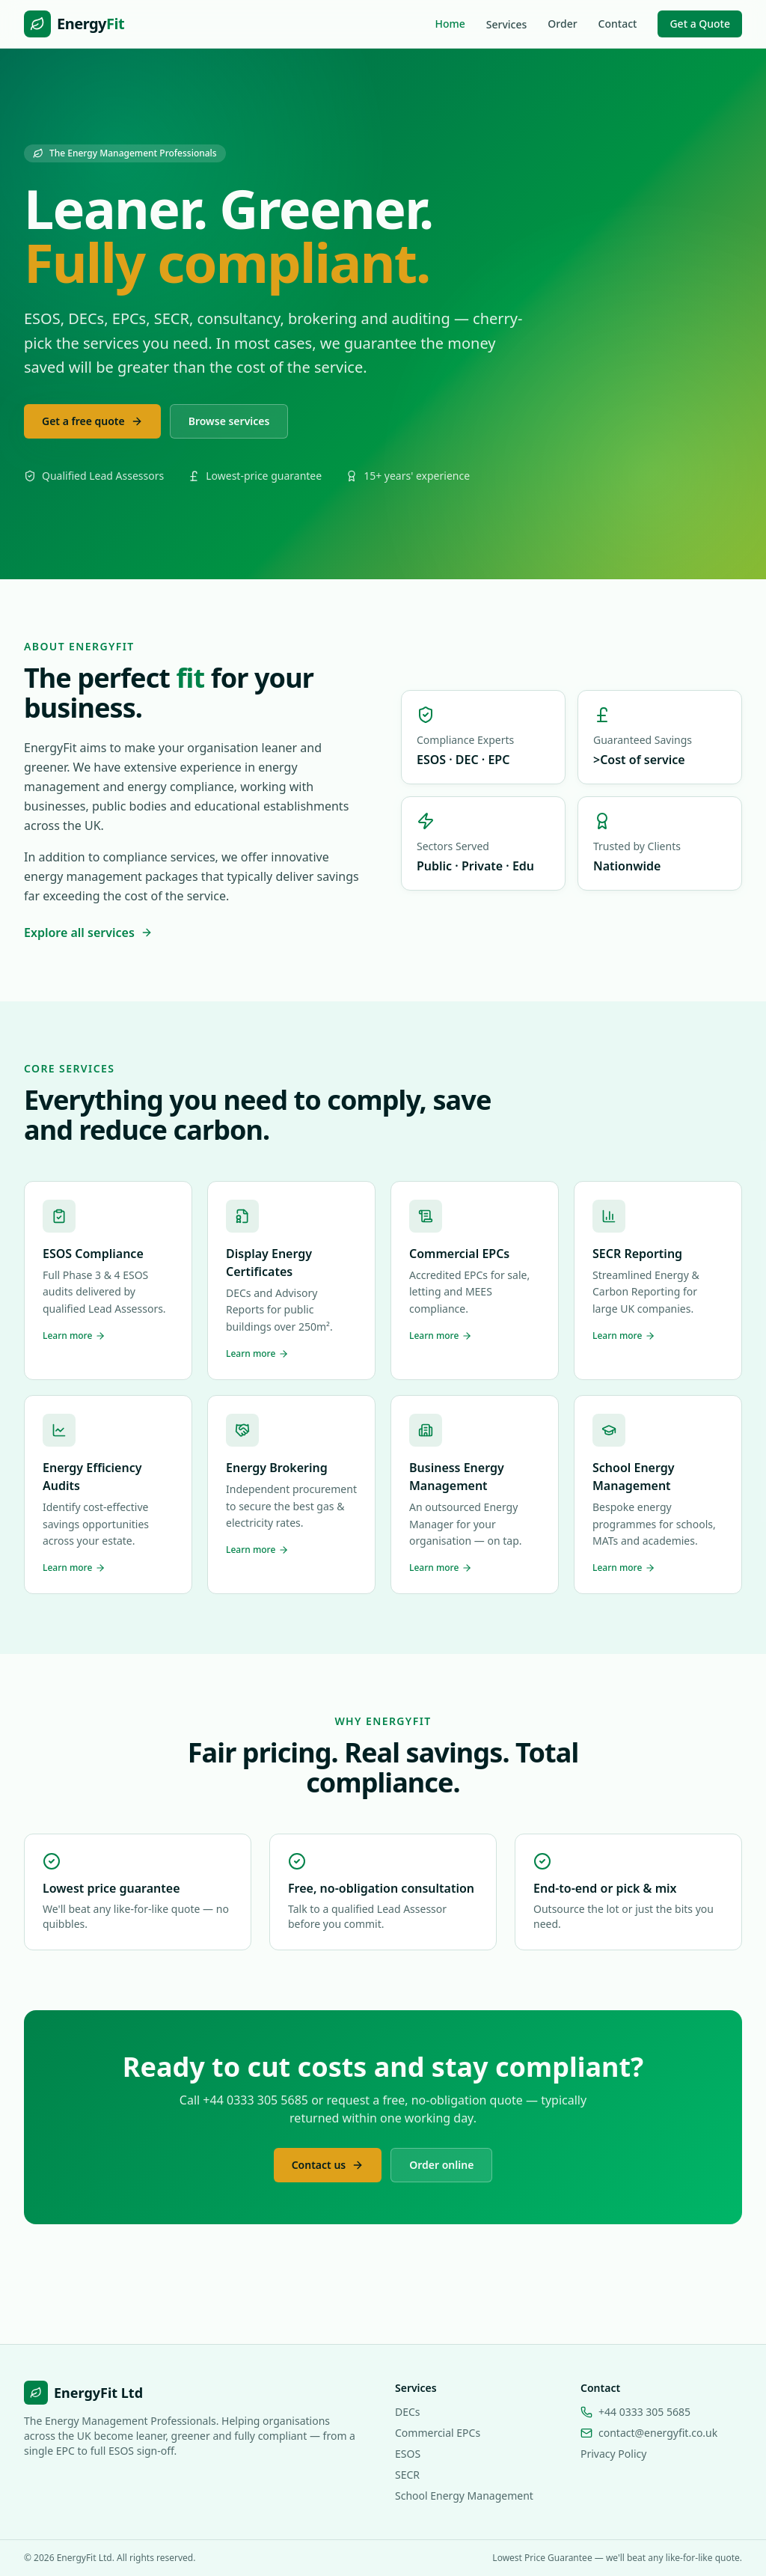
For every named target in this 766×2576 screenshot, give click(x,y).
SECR (407, 2474)
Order (562, 23)
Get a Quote (700, 23)
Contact (617, 23)
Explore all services (88, 932)
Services (506, 24)
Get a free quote (92, 421)
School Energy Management (464, 2495)
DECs (407, 2412)
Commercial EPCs (437, 2433)
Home (450, 23)
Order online (441, 2165)
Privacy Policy (613, 2454)
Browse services (229, 421)
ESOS (407, 2454)
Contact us (328, 2165)
